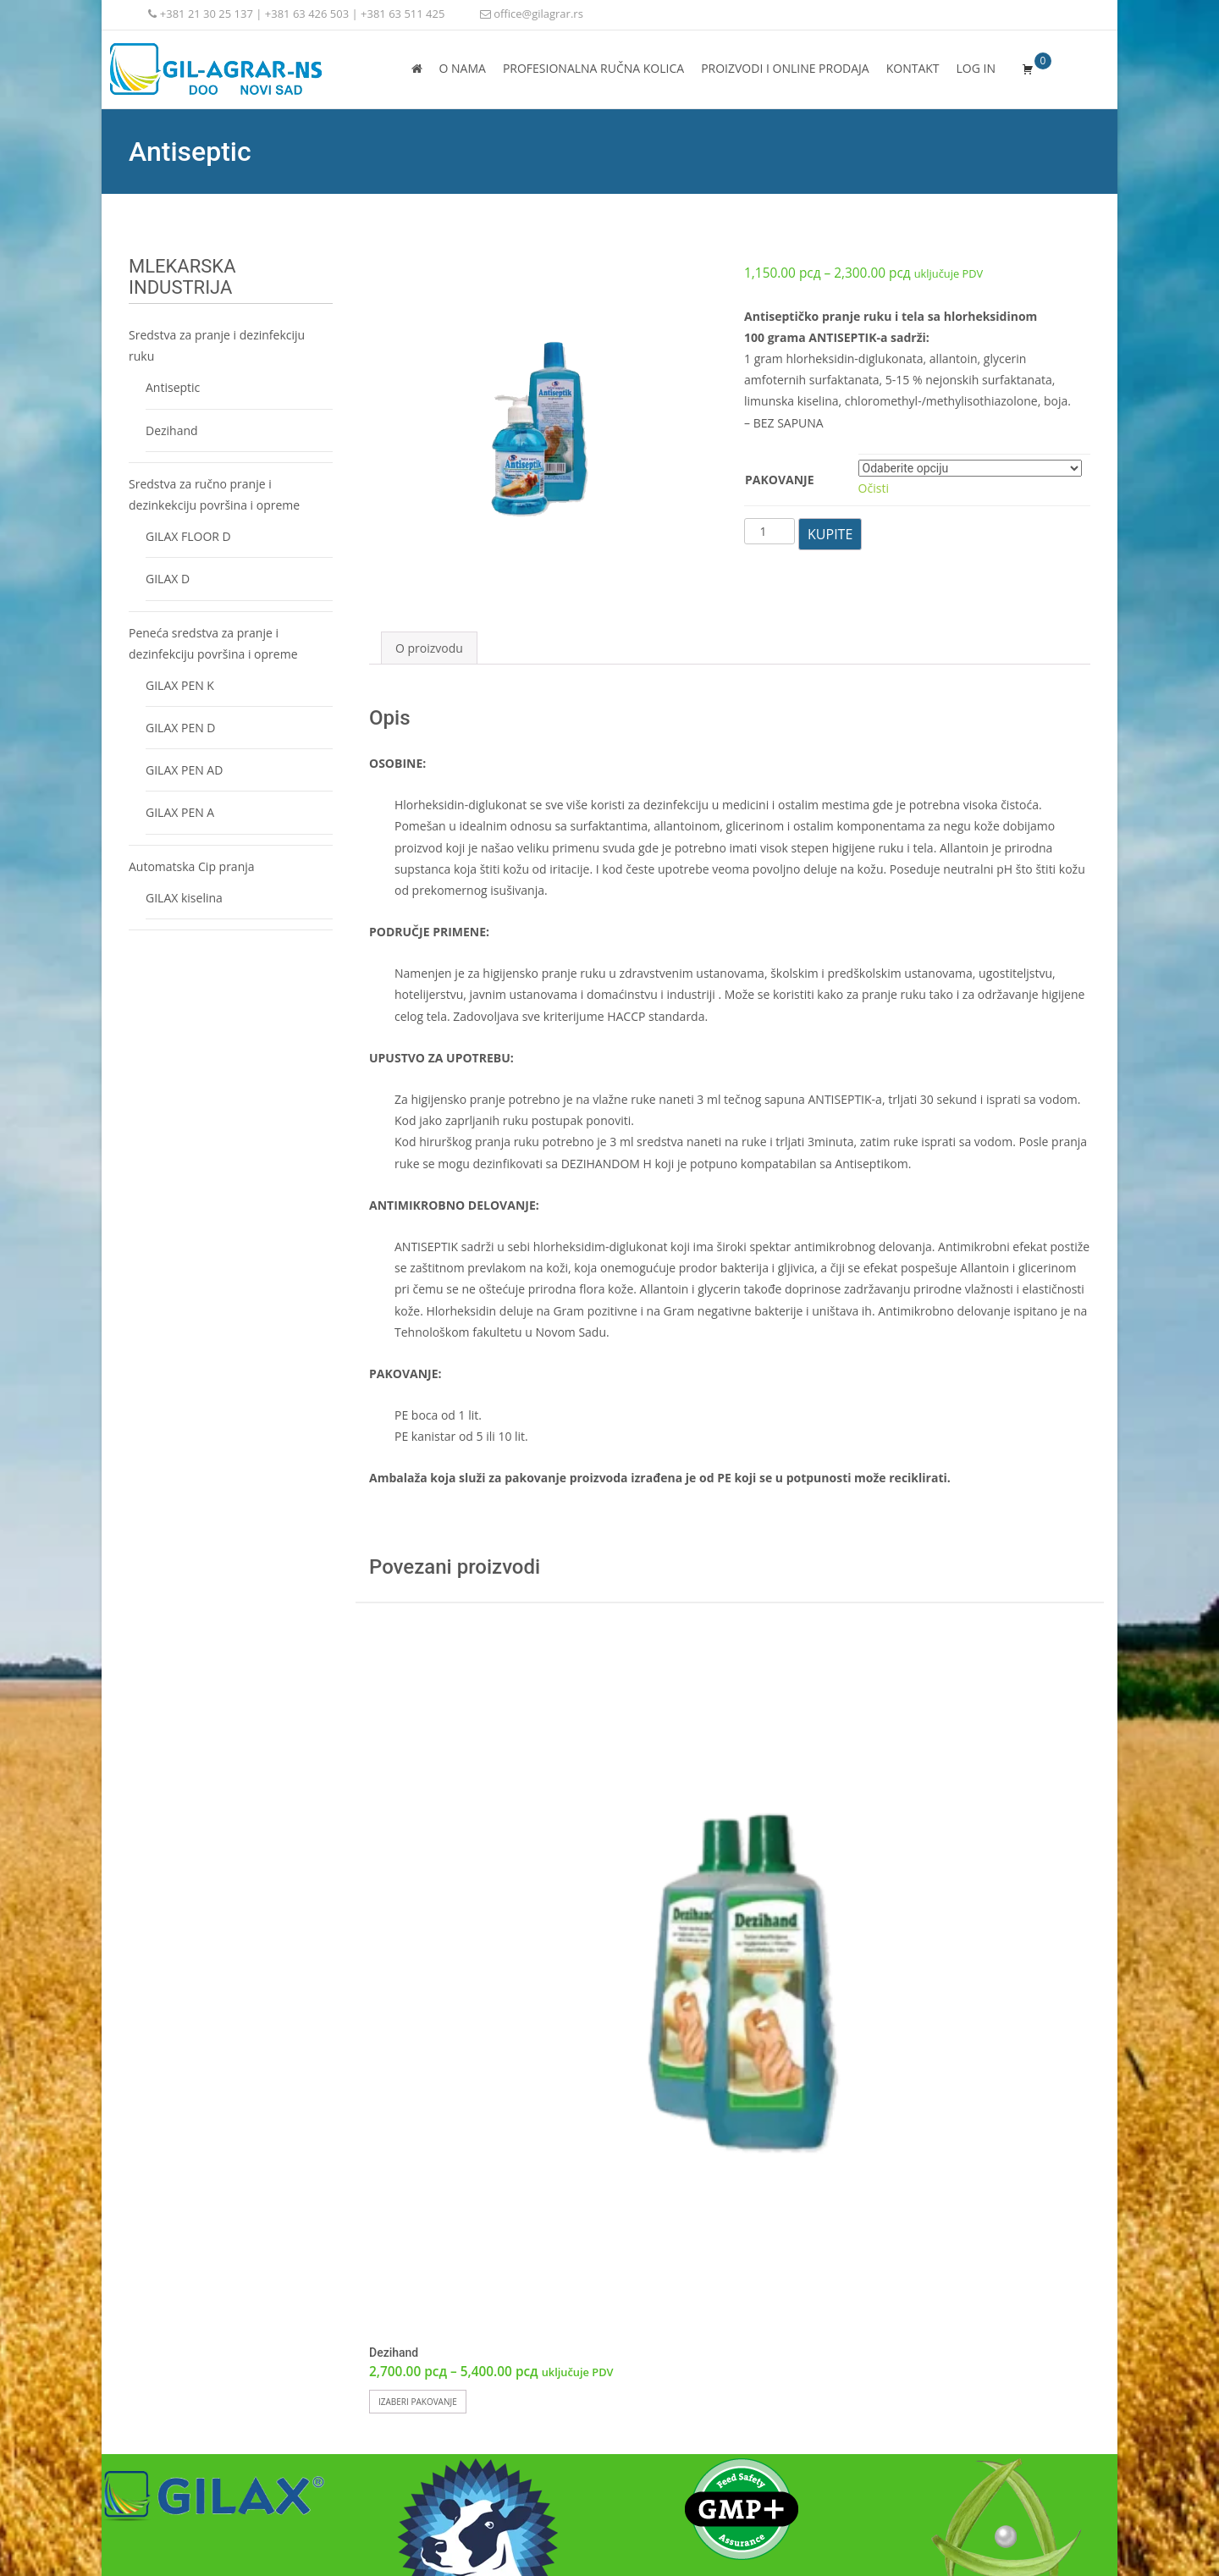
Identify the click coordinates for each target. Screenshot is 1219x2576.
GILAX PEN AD (184, 770)
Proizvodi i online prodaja (785, 68)
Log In (976, 68)
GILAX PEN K (180, 685)
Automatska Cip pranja (192, 866)
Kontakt (913, 68)
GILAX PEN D (181, 728)
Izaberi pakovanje (417, 2402)
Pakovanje (779, 480)
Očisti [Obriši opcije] (873, 488)
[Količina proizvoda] (769, 531)
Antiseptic (173, 387)
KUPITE (830, 534)
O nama (462, 68)
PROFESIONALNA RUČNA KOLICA (593, 68)
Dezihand (172, 430)
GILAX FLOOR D (188, 536)
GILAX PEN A (180, 812)
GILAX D (168, 579)
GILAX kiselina (184, 898)
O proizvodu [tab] (429, 648)
